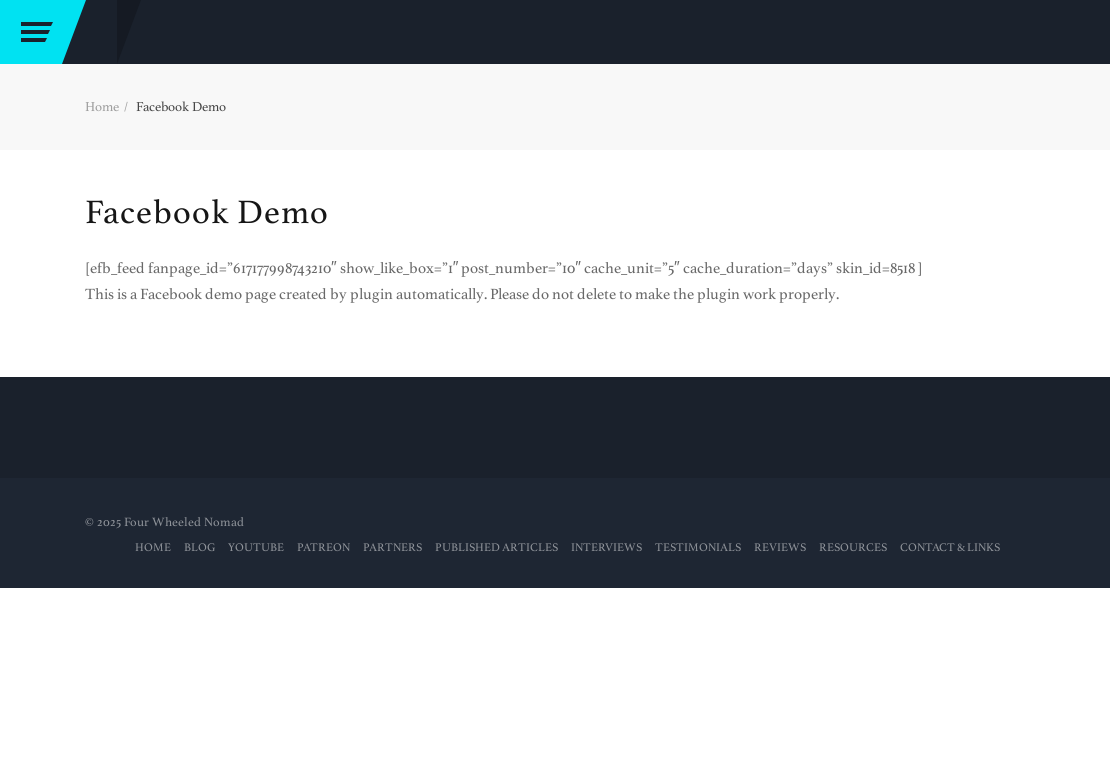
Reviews (780, 547)
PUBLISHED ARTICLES (496, 547)
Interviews (606, 547)
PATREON (323, 547)
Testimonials (698, 547)
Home (102, 106)
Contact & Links (950, 547)
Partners (392, 547)
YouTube (256, 547)
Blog (199, 547)
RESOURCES (853, 547)
